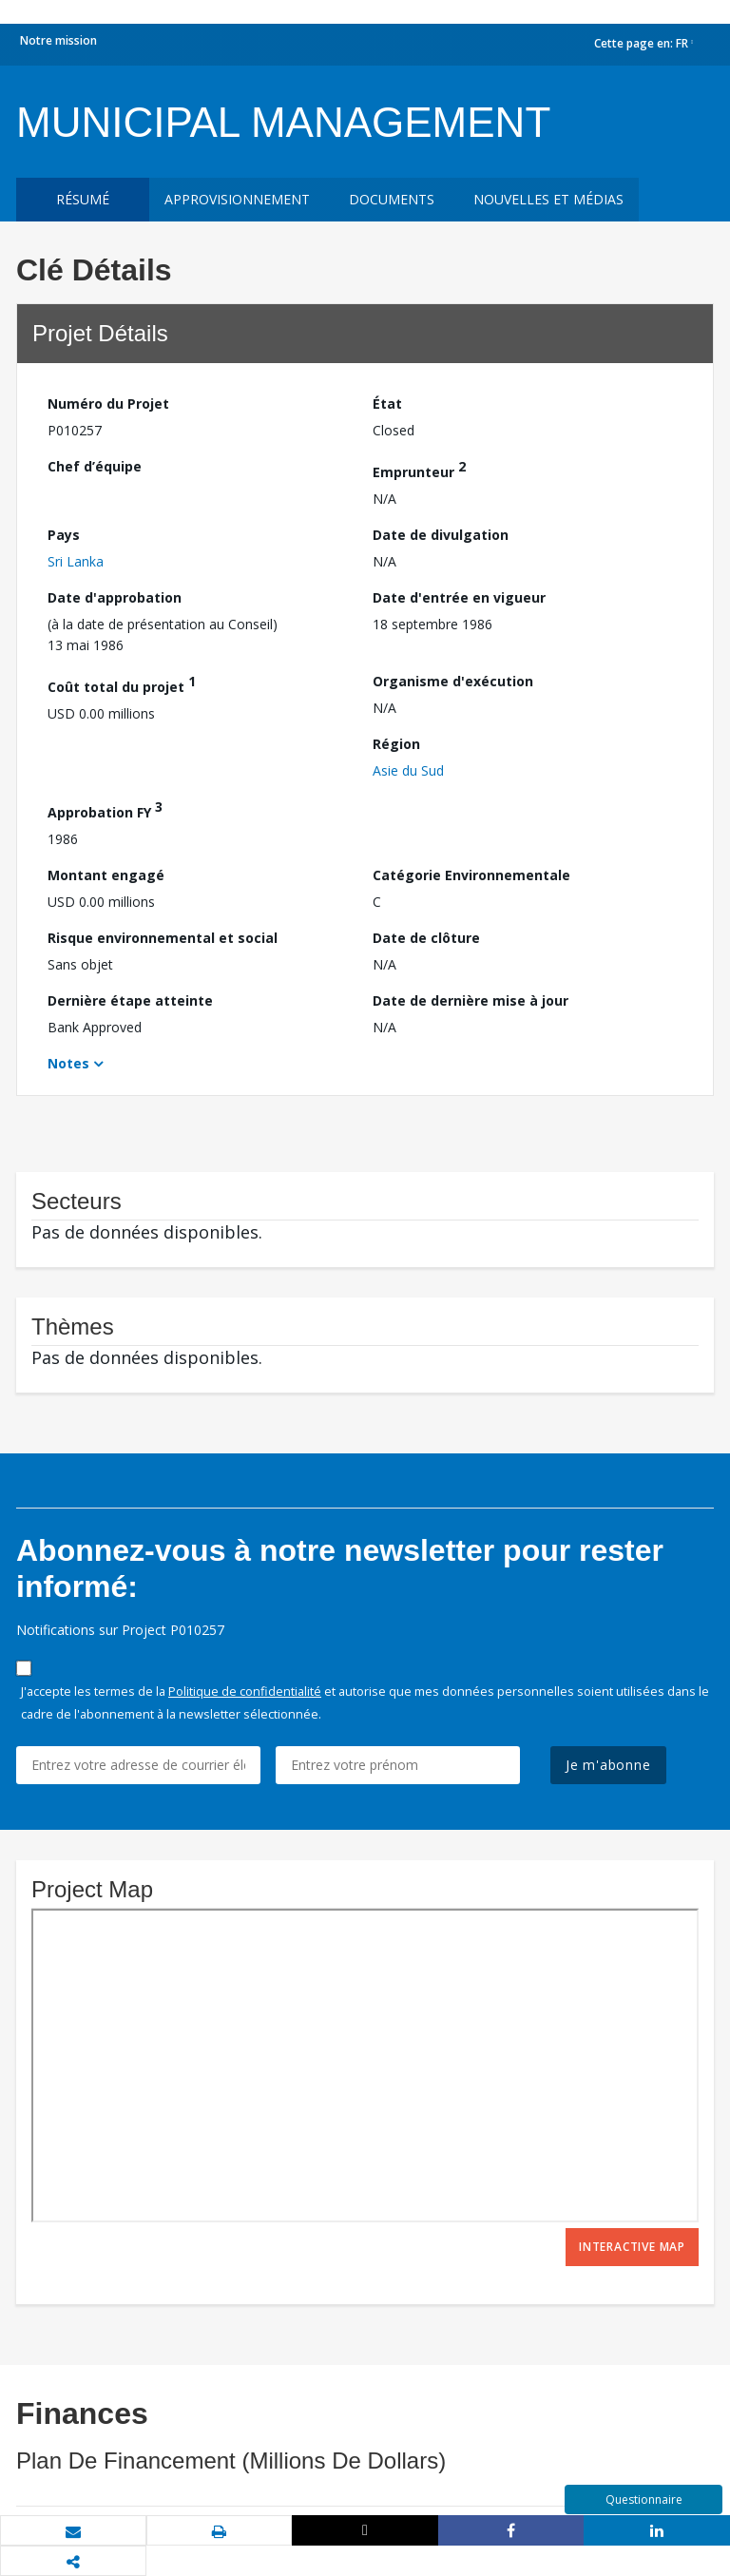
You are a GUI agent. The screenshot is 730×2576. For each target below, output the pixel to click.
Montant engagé (106, 875)
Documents (391, 199)
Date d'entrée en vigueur (459, 597)
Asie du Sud (408, 770)
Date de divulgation (441, 535)
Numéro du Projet (108, 403)
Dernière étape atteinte (130, 1000)
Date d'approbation (115, 597)
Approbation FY (105, 809)
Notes (68, 1063)
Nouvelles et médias (548, 199)
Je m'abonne (608, 1765)
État (387, 403)
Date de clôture (426, 938)
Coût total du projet (122, 684)
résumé (82, 199)
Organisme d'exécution (453, 681)
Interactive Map (632, 2247)
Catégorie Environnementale (471, 875)
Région (396, 744)
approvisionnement (237, 199)
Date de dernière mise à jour (470, 1000)
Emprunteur (419, 469)
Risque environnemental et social (163, 938)
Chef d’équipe (95, 466)
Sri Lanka (76, 561)
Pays (64, 535)
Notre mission (58, 40)
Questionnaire (643, 2499)
